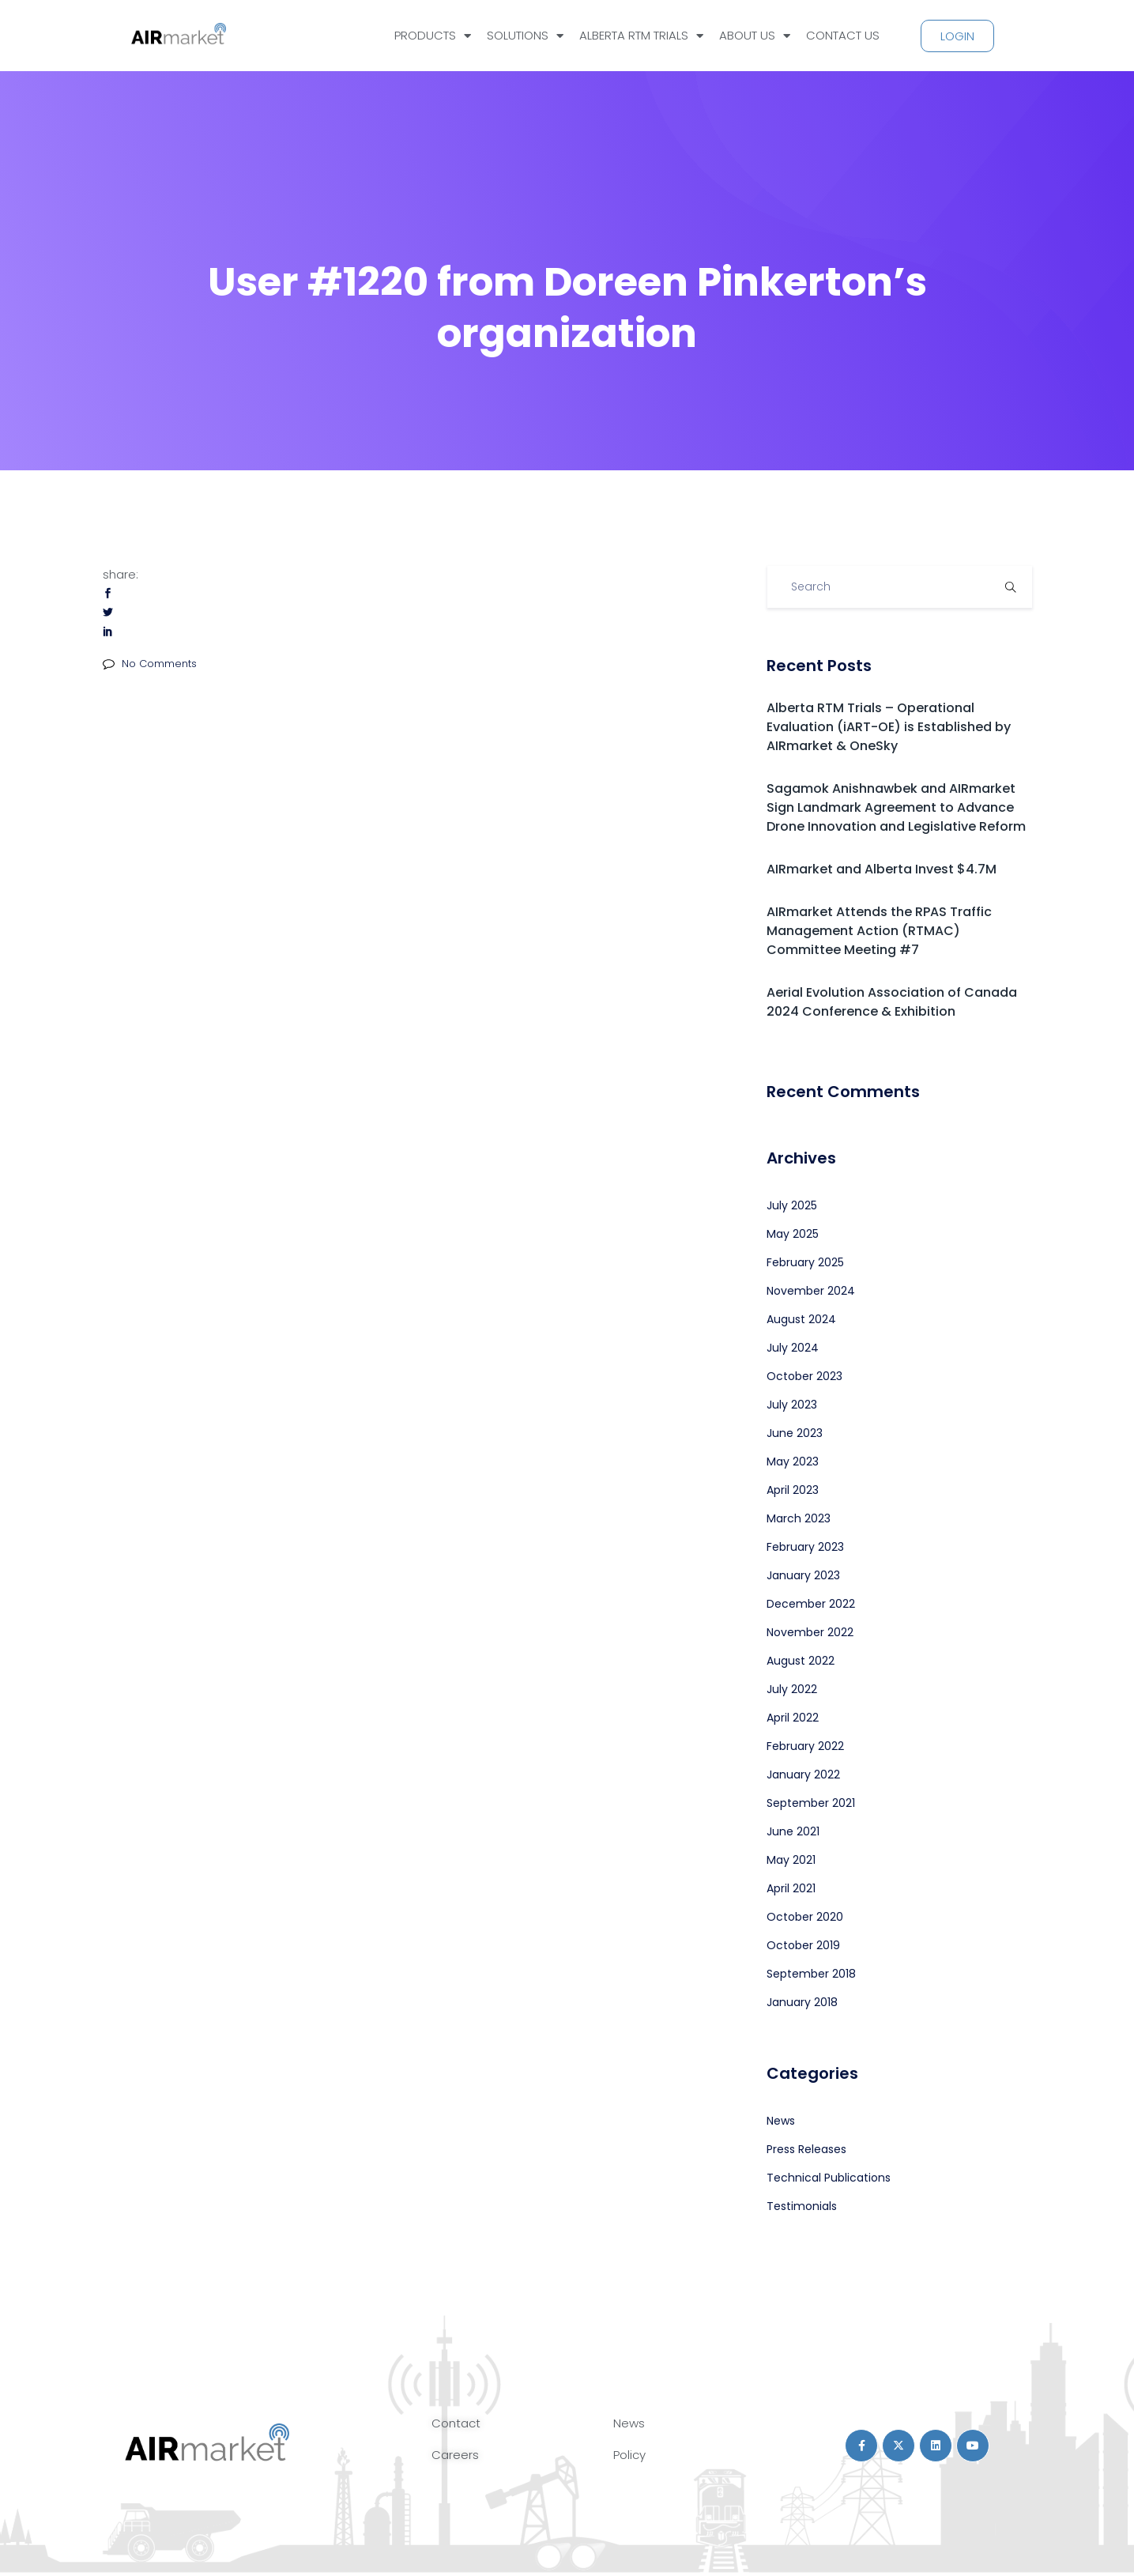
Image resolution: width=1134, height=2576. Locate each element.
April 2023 (793, 1490)
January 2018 (802, 2002)
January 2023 (803, 1575)
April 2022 (793, 1718)
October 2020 (805, 1917)
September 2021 (811, 1803)
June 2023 (795, 1433)
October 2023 (804, 1376)
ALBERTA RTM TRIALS (641, 36)
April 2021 (791, 1888)
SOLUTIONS (525, 36)
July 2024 (793, 1348)
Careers (455, 2454)
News (781, 2121)
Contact (455, 2423)
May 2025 (793, 1234)
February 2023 (805, 1547)
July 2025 (792, 1205)
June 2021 (793, 1831)
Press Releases (806, 2149)
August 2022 (800, 1661)
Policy (629, 2454)
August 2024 (801, 1319)
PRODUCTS (432, 36)
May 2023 (793, 1461)
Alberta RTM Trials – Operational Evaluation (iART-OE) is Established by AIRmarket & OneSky (889, 727)
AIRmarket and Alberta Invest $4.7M (881, 869)
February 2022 (805, 1746)
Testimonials (802, 2206)
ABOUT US (754, 36)
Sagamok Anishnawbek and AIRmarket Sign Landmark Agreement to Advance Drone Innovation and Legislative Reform (896, 807)
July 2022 (792, 1689)
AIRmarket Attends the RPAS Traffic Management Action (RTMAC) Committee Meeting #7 (879, 931)
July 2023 (792, 1404)
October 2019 (803, 1945)
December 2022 (811, 1604)
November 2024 (811, 1291)
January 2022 (803, 1774)
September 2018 (811, 1974)
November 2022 (810, 1632)
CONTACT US (843, 35)
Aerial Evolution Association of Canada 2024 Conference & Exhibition (892, 1001)
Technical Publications (829, 2178)
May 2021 (791, 1860)
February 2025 (805, 1262)
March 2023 (799, 1518)
